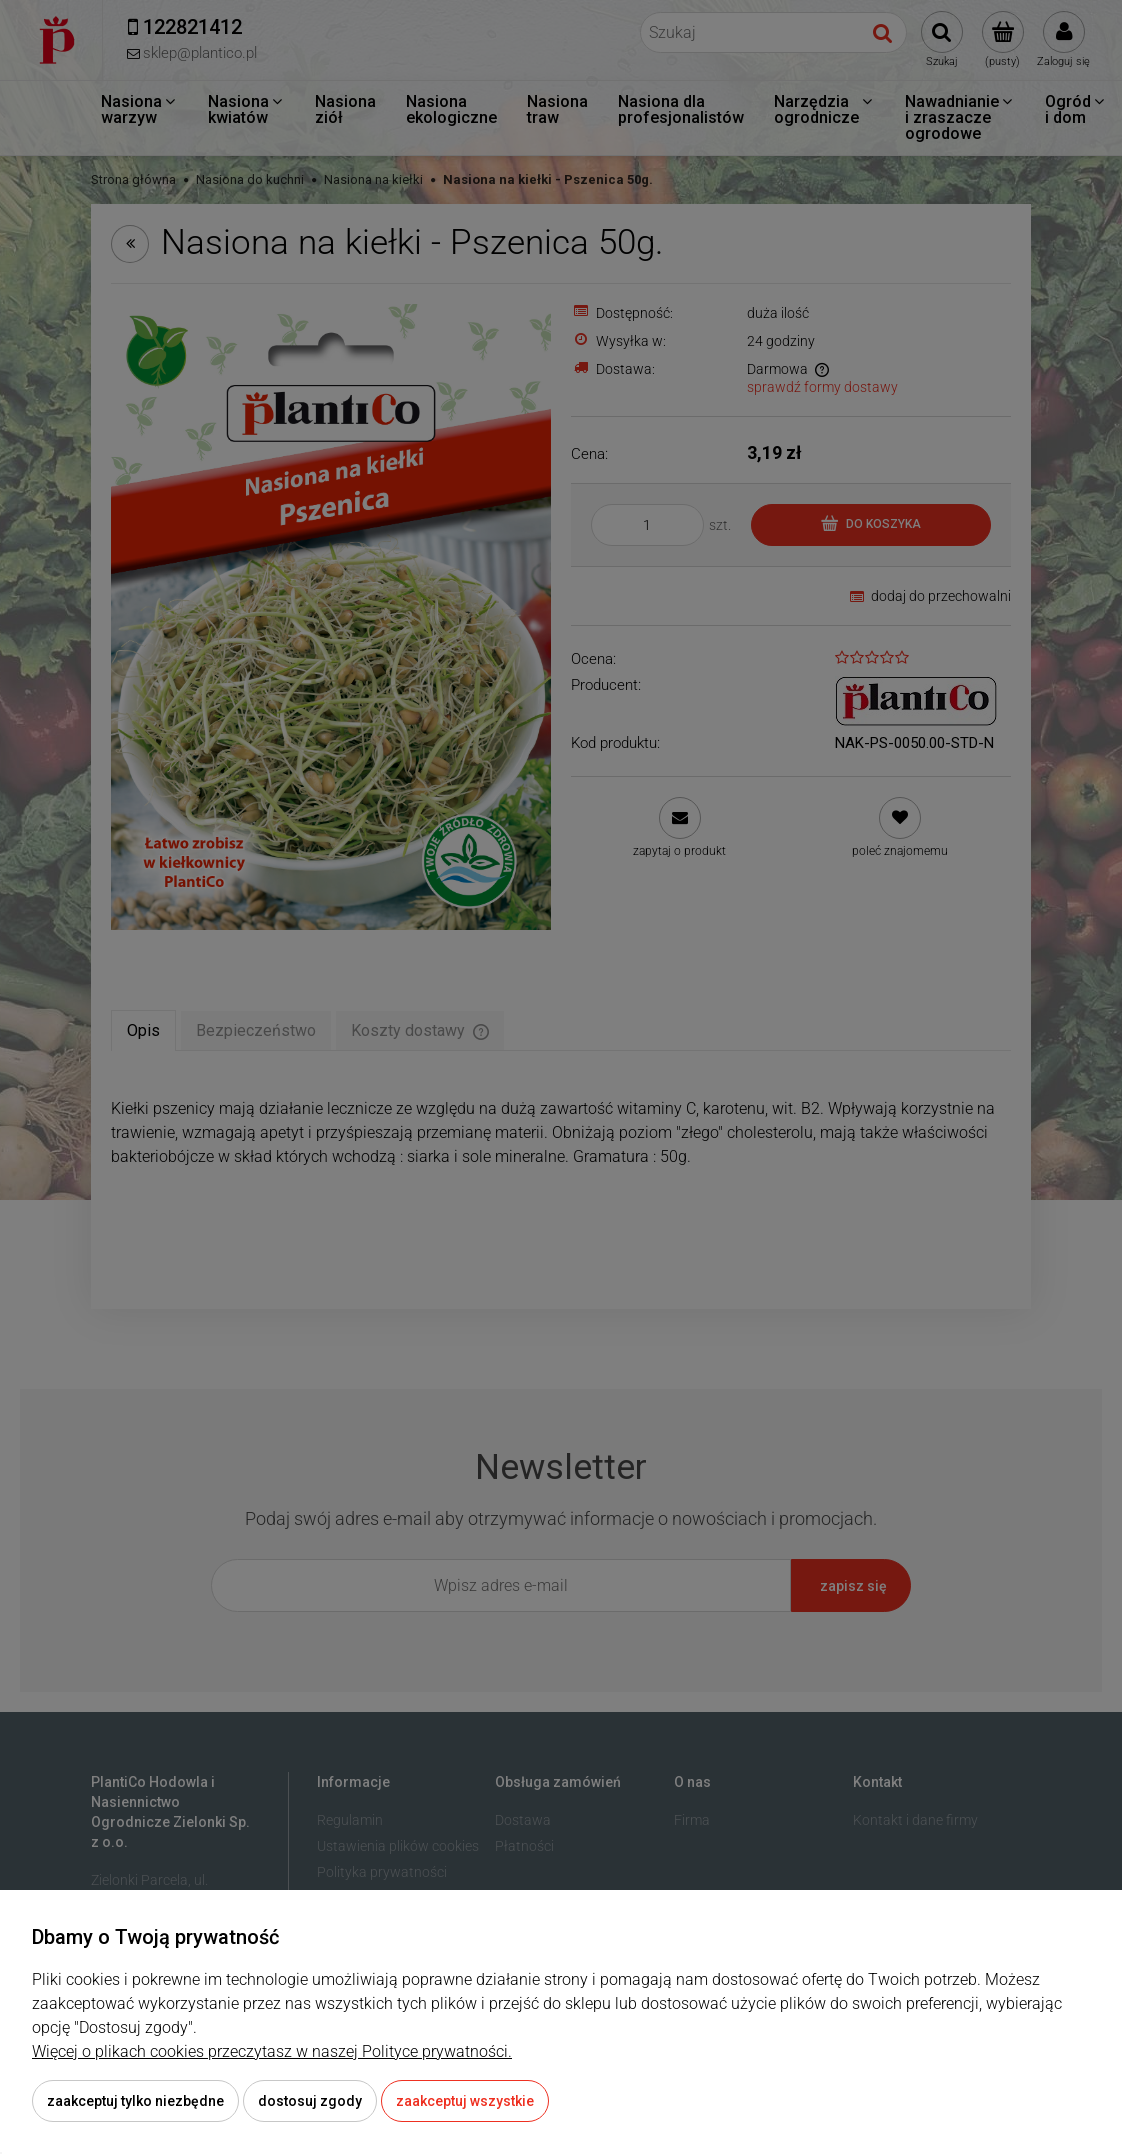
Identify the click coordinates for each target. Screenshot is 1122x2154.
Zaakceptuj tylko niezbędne (135, 2101)
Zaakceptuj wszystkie (465, 2101)
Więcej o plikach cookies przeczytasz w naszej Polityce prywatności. (272, 2051)
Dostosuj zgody (310, 2101)
